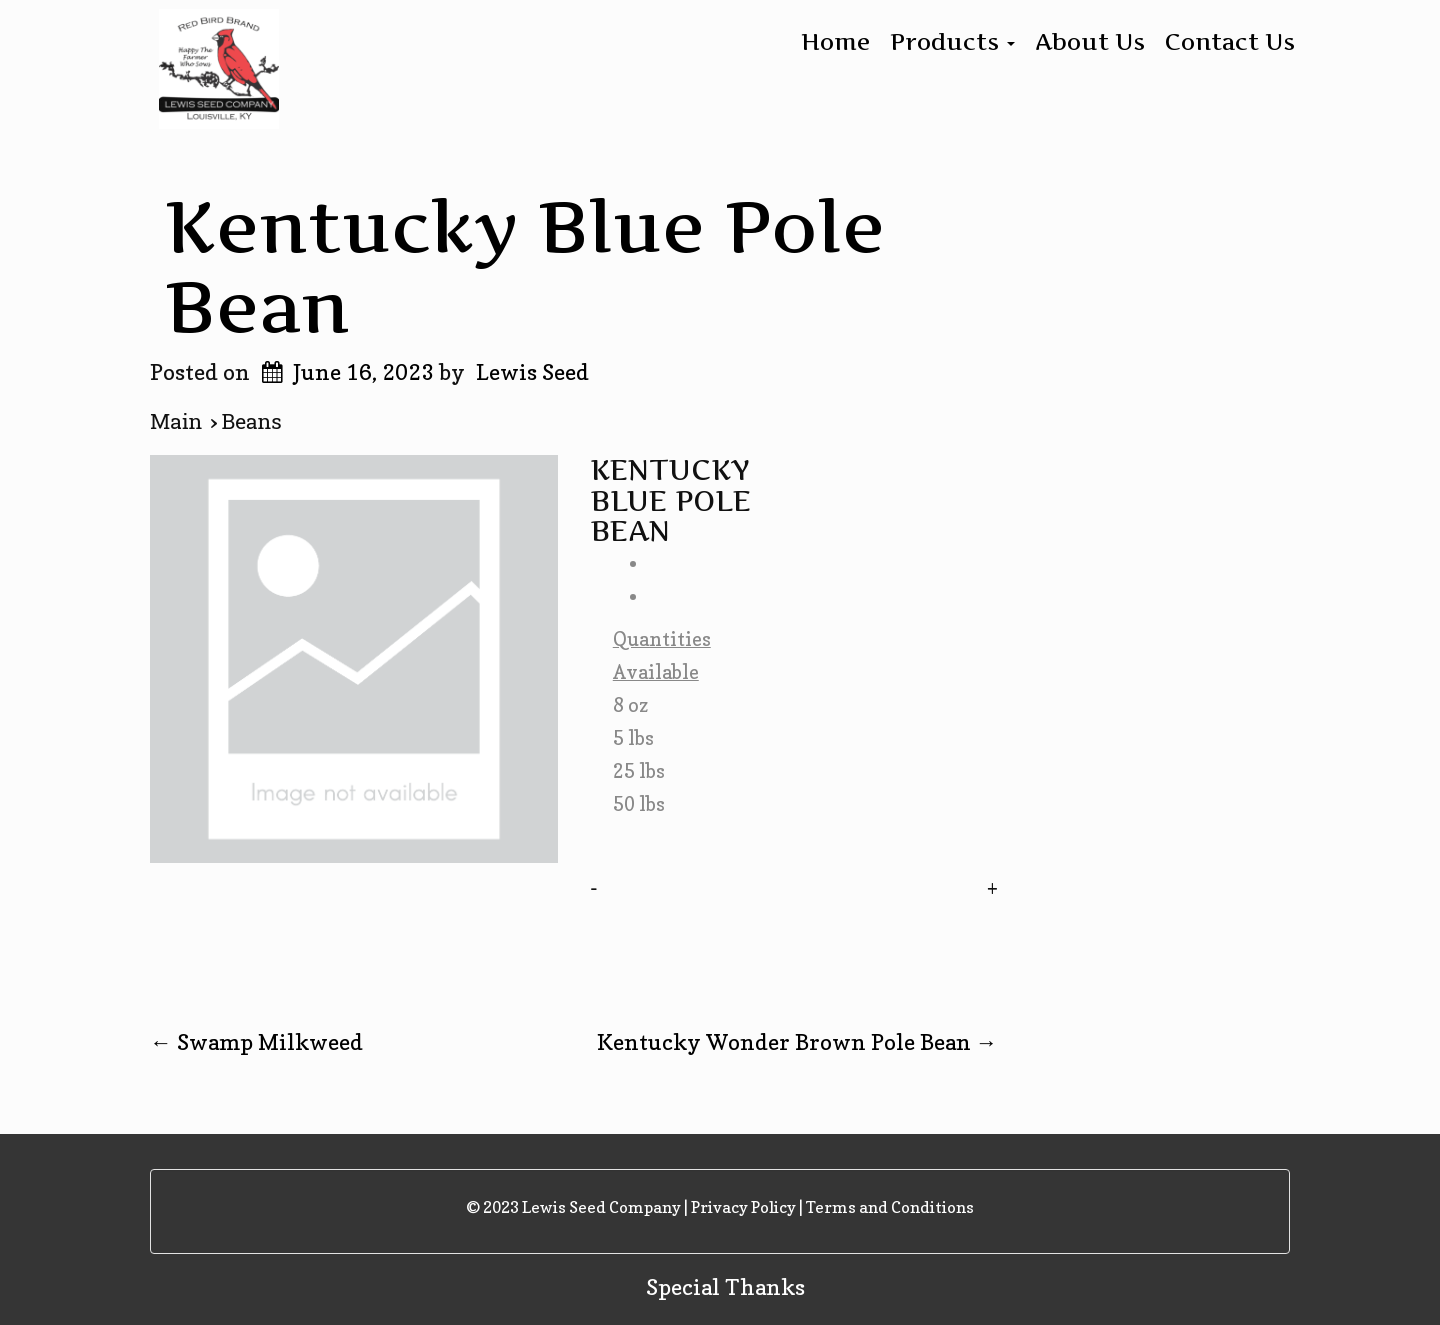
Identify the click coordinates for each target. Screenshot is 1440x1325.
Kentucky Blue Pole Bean (525, 265)
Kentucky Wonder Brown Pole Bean (797, 1042)
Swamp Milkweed (256, 1042)
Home (835, 42)
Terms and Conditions (890, 1207)
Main (180, 422)
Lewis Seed (532, 372)
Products (952, 42)
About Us (1090, 42)
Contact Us (1230, 42)
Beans (252, 422)
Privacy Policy (743, 1207)
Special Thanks (725, 1287)
